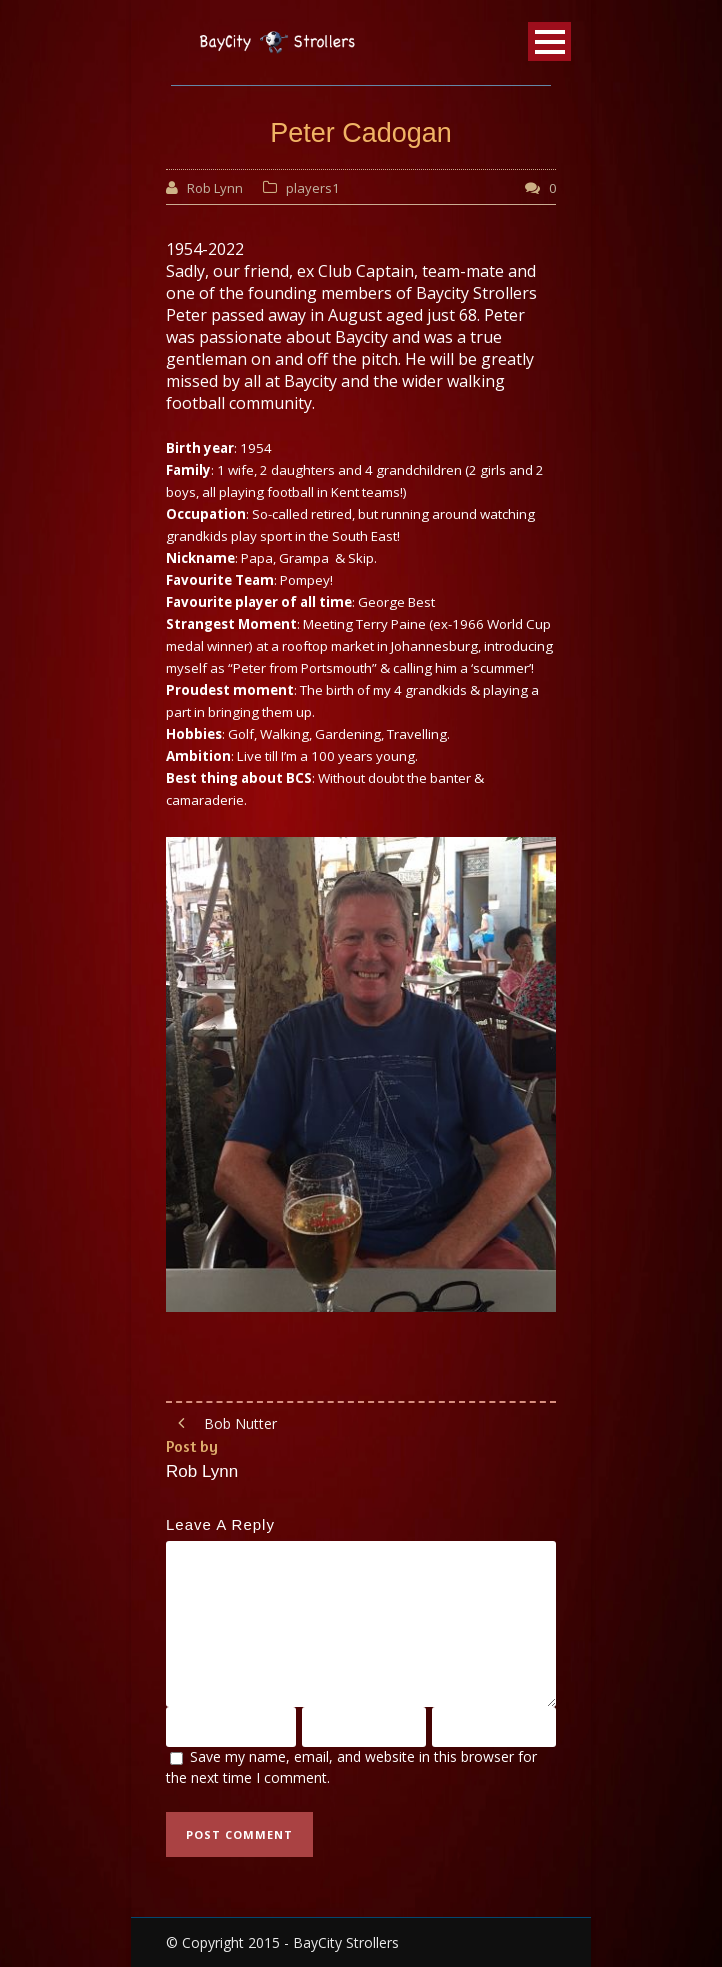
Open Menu (549, 41)
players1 (312, 188)
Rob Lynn (215, 188)
